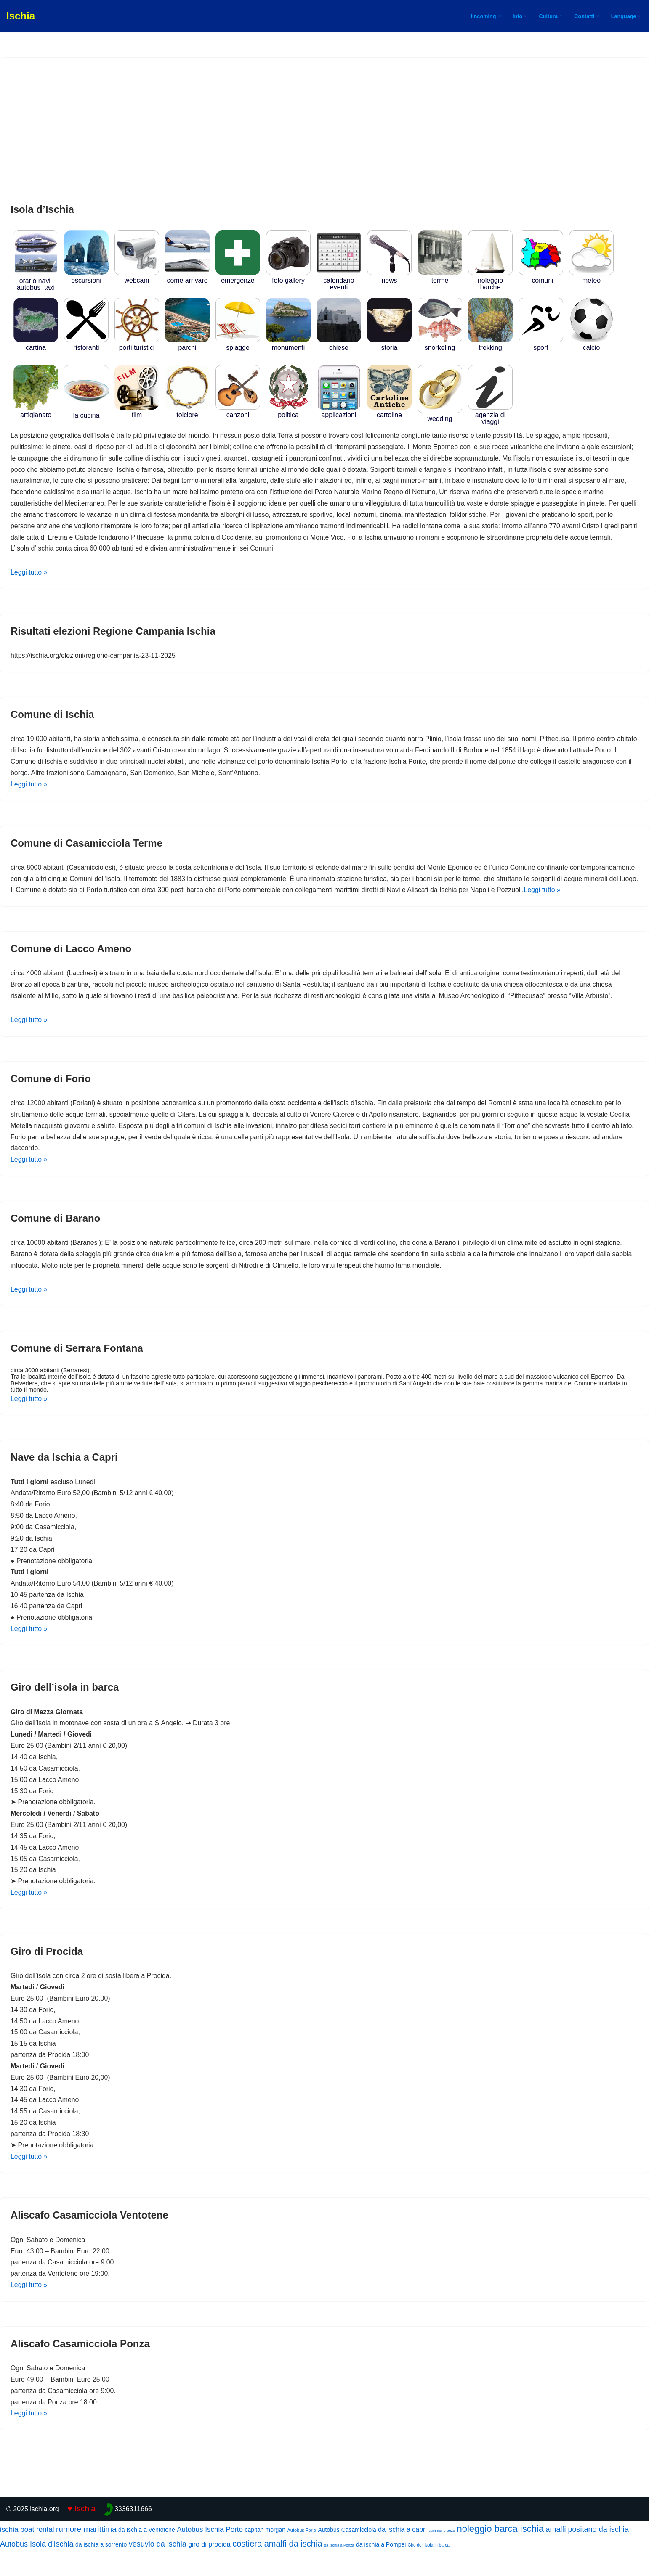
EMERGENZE (237, 277)
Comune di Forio (51, 1093)
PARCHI (187, 345)
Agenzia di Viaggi (490, 415)
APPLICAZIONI (339, 412)
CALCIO (591, 345)
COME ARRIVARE (187, 277)
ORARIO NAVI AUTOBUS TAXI (35, 281)
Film (136, 412)
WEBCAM (136, 277)
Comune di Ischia (52, 716)
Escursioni (86, 277)
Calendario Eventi (339, 280)
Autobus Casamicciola (347, 2555)
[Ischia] (20, 16)
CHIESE (339, 345)
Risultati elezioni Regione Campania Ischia (113, 632)
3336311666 (133, 2534)
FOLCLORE (187, 412)
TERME (440, 277)
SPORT (541, 345)
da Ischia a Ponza (339, 2570)
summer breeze (441, 2556)
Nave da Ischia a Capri (64, 1474)
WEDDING (440, 415)
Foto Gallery (288, 277)
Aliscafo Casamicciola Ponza (80, 2368)
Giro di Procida (47, 1972)
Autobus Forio (301, 2555)
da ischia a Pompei (381, 2569)
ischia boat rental (27, 2555)
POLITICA (288, 412)
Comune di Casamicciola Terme (86, 845)
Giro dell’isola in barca (65, 1706)
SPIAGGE (237, 345)
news (389, 277)
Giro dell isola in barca (429, 2570)
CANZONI (237, 412)
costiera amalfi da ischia (277, 2568)
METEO (591, 277)
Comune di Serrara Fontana (77, 1364)
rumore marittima (86, 2554)
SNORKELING (440, 345)
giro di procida (209, 2569)
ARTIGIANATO (35, 412)
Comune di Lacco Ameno (71, 963)
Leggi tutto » (29, 574)
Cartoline (389, 412)
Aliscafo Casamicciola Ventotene (89, 2239)
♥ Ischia (81, 2533)
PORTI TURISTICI (136, 345)
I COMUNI (541, 277)
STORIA (389, 345)
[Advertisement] (324, 131)
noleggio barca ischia (500, 2554)
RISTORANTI (86, 344)
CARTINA (35, 345)
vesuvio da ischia (157, 2569)
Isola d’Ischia (42, 209)
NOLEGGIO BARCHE (490, 280)
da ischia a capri (402, 2554)
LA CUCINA (86, 412)
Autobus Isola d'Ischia (37, 2569)
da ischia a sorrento (101, 2569)
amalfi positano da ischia (587, 2554)
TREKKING (490, 345)
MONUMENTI (288, 345)
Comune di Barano (55, 1234)
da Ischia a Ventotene (146, 2555)
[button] (498, 16)
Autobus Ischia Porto (210, 2555)
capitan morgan (265, 2555)
